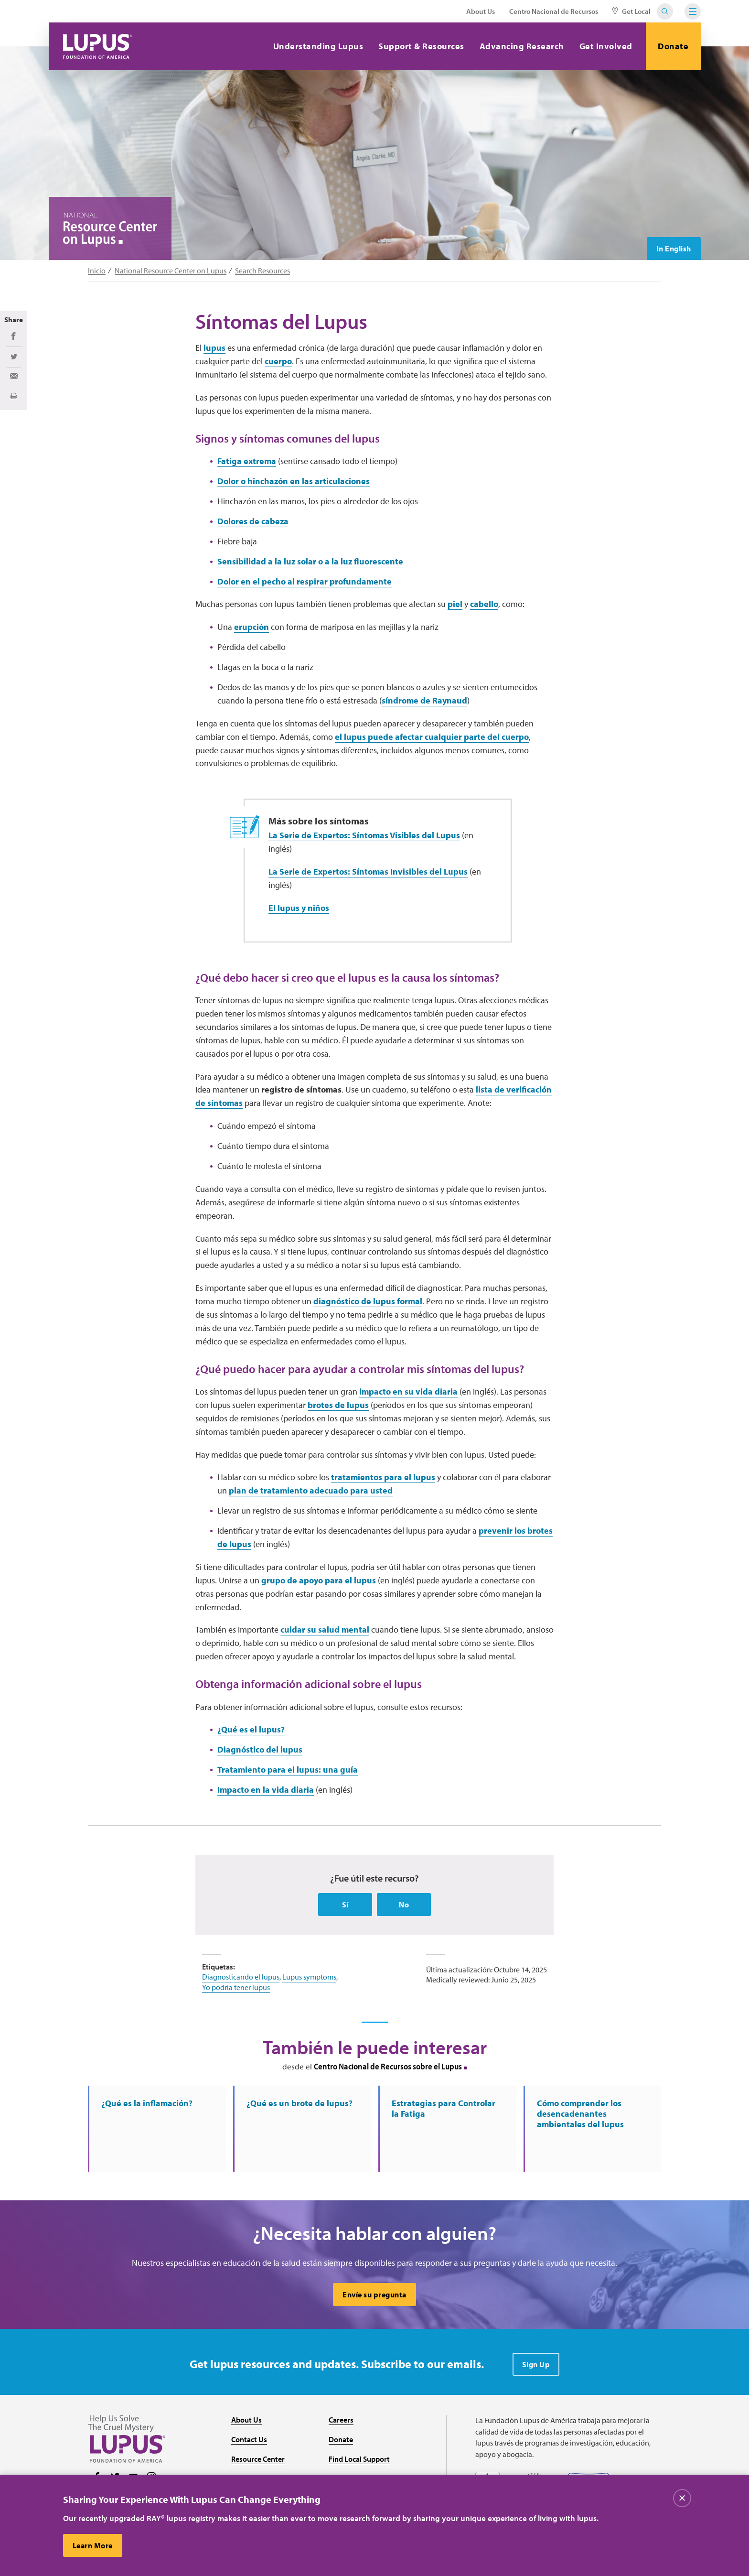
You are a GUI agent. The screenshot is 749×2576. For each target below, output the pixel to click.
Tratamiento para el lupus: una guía (287, 1769)
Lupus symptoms (309, 1976)
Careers (341, 2419)
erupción (251, 626)
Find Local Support (359, 2459)
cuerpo (278, 361)
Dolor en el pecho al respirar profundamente (304, 581)
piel (455, 603)
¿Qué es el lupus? (251, 1729)
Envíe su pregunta (374, 2294)
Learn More (93, 2545)
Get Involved (605, 46)
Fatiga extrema (246, 460)
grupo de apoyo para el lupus (318, 1580)
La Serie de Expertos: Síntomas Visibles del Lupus (364, 835)
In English (673, 248)
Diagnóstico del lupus (259, 1749)
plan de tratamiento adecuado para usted (311, 1490)
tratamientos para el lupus (383, 1477)
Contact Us (249, 2439)
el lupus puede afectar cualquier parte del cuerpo (432, 736)
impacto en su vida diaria (408, 1391)
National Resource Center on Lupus (170, 271)
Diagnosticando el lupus (240, 1976)
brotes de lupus (338, 1404)
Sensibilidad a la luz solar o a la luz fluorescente (310, 561)
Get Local (631, 11)
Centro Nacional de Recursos (553, 11)
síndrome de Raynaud (424, 700)
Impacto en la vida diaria (265, 1789)
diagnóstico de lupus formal (367, 1301)
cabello (484, 603)
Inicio (97, 271)
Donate (673, 46)
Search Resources (262, 271)
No (404, 1904)
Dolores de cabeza (253, 521)
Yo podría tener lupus (236, 1987)
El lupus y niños (298, 907)
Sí (345, 1904)
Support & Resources (421, 46)
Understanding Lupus (318, 46)
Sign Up (536, 2364)
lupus (214, 347)
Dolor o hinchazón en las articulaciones (293, 481)
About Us (480, 11)
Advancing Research (522, 46)
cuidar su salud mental (324, 1629)
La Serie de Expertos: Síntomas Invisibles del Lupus (368, 871)
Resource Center (258, 2459)
